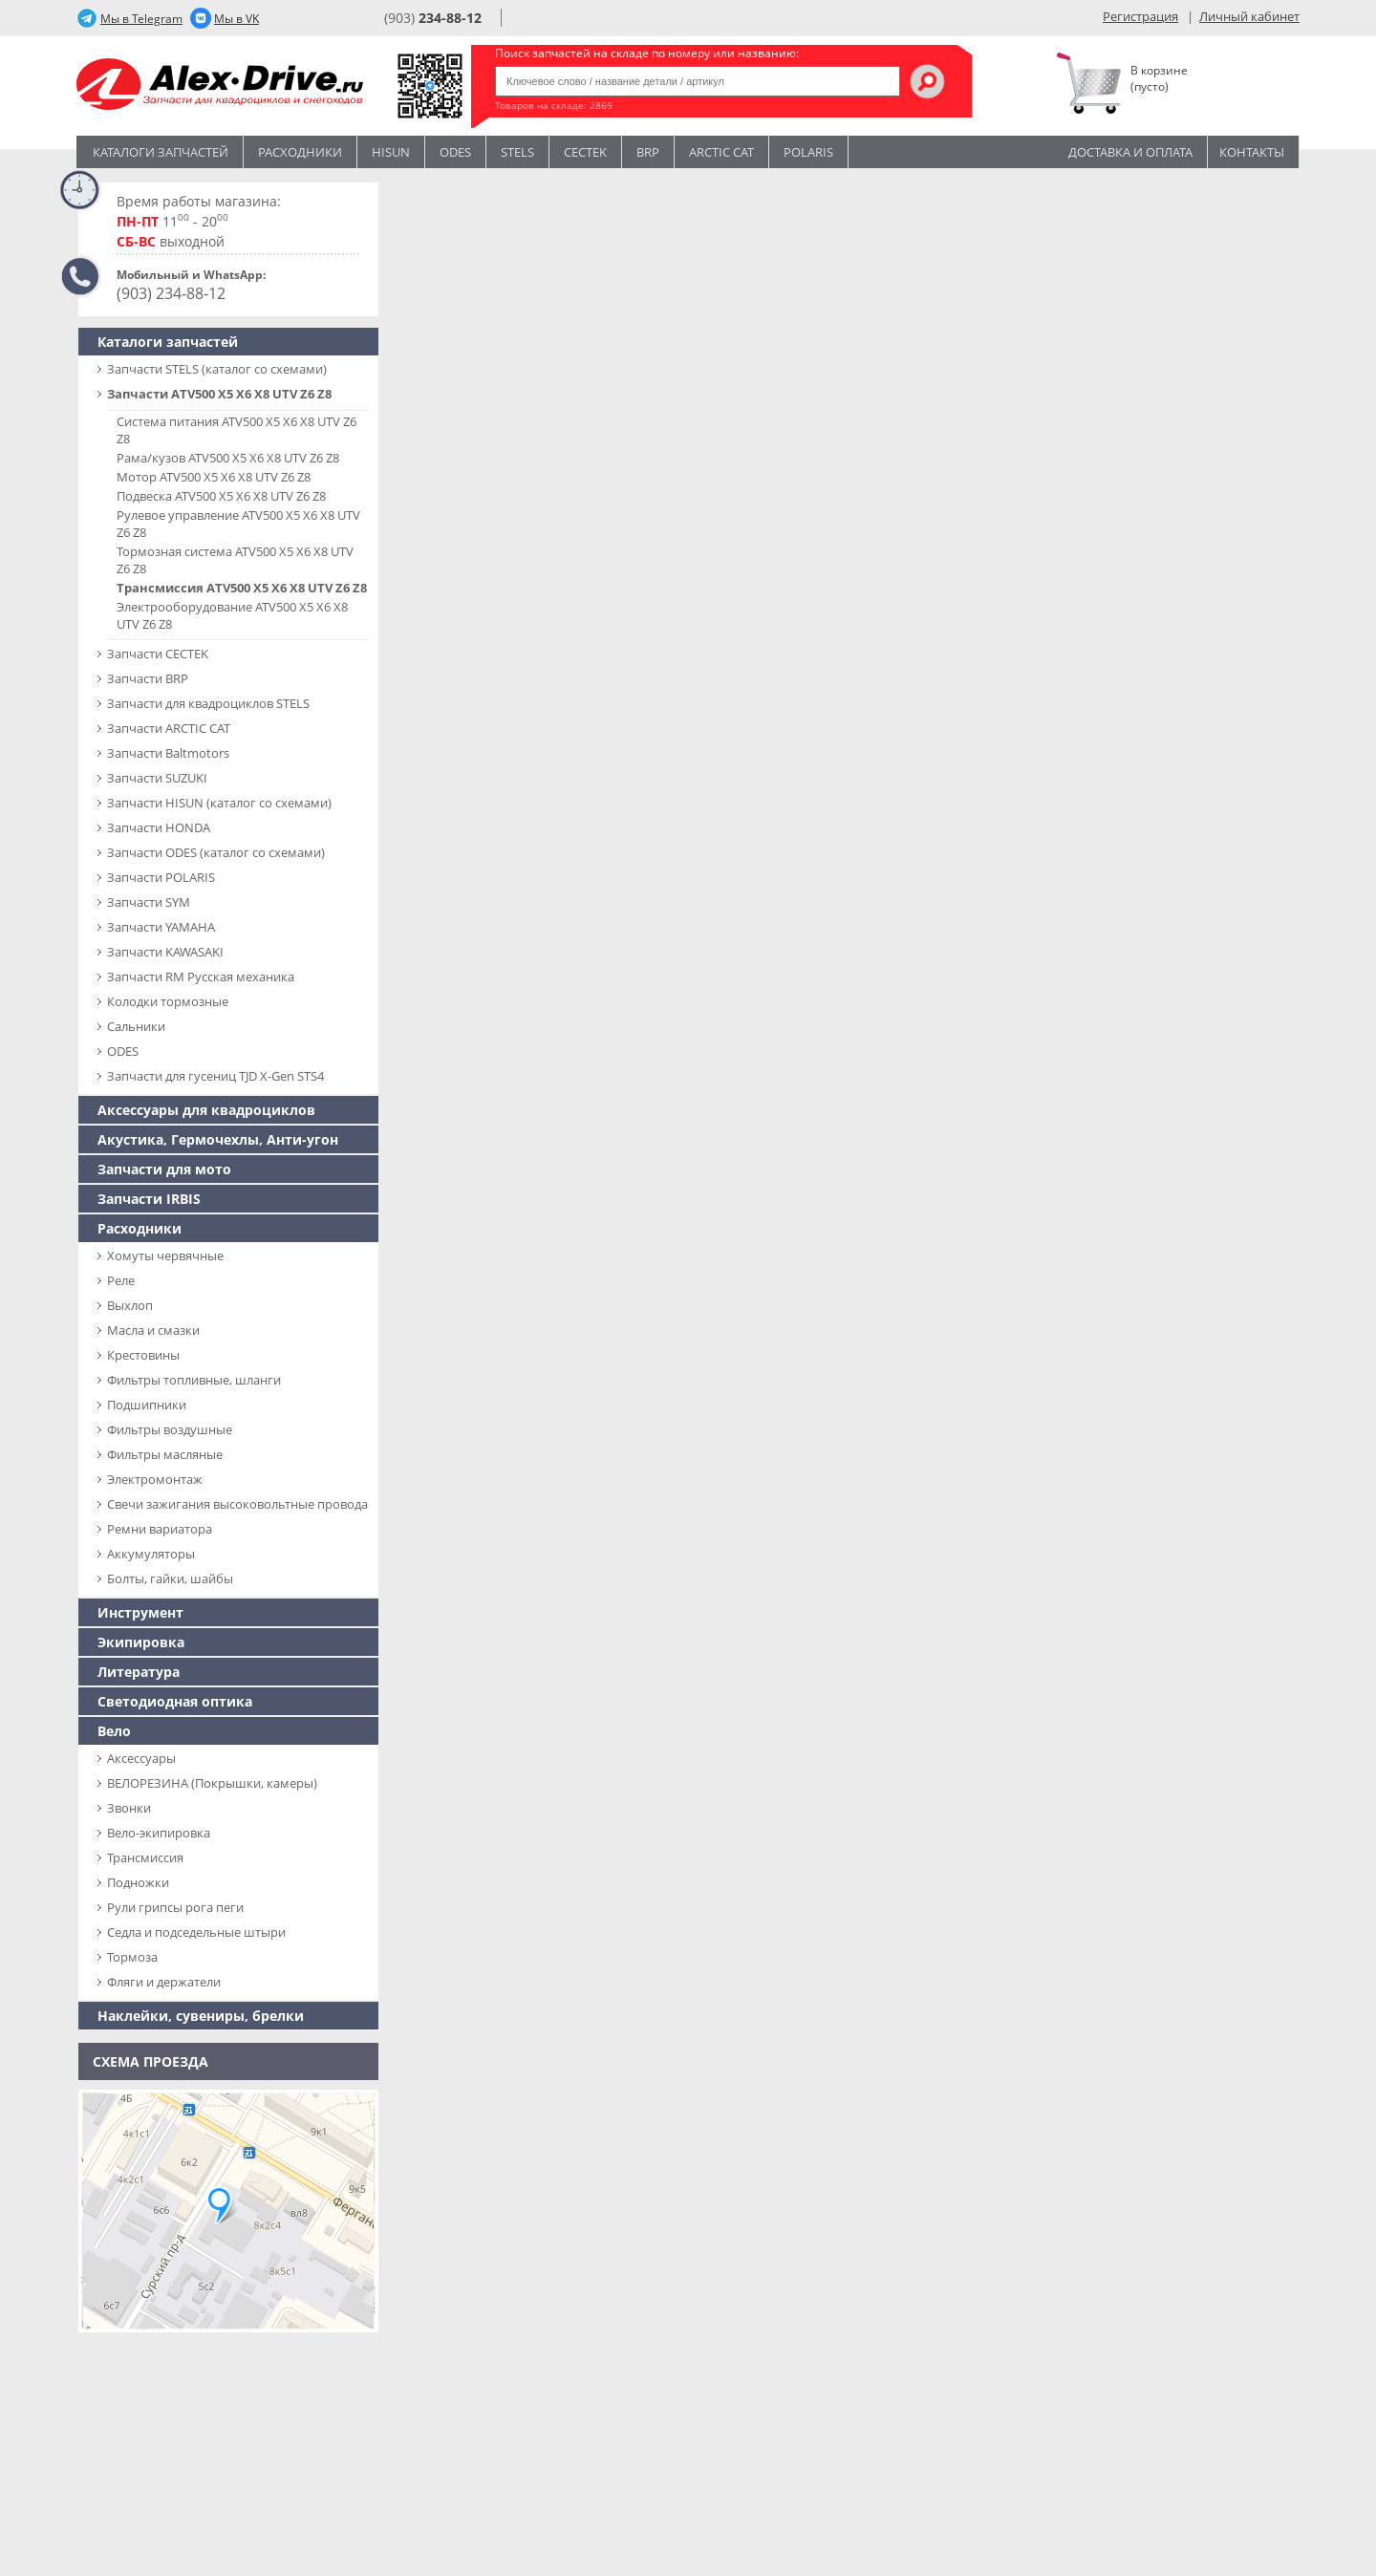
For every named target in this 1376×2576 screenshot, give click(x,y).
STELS (517, 152)
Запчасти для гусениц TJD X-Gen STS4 (215, 1075)
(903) (433, 18)
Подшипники (146, 1404)
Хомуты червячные (165, 1255)
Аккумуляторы (151, 1553)
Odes (455, 152)
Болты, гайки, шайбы (170, 1578)
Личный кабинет (1249, 16)
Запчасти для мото (164, 1169)
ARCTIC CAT (721, 152)
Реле (121, 1280)
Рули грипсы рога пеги (175, 1907)
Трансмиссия (145, 1857)
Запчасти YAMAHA (161, 926)
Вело (114, 1731)
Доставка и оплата (1130, 152)
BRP (647, 152)
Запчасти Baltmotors (168, 753)
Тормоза (132, 1956)
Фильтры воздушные (169, 1429)
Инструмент (140, 1612)
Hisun (391, 152)
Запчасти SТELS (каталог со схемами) (217, 368)
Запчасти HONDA (158, 827)
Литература (138, 1672)
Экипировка (140, 1642)
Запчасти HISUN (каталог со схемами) (219, 802)
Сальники (136, 1026)
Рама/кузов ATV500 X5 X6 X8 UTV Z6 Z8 (228, 457)
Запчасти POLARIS (161, 877)
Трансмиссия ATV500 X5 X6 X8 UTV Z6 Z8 (242, 587)
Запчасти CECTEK (157, 653)
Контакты (1251, 152)
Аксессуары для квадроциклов (206, 1110)
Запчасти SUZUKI (157, 777)
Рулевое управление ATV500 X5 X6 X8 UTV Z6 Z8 (238, 523)
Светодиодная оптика (174, 1701)
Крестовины (143, 1354)
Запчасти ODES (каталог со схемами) (216, 852)
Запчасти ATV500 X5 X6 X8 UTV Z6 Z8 (219, 393)
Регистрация (1140, 16)
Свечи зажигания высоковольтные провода (237, 1504)
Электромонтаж (155, 1479)
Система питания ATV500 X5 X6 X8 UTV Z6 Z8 (236, 430)
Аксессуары (141, 1758)
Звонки (129, 1807)
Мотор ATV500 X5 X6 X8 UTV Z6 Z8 (214, 476)
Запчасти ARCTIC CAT (168, 728)
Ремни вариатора (159, 1528)
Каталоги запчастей (160, 152)
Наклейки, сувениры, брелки (200, 2016)
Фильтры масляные (165, 1454)
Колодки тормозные (167, 1001)
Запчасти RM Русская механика (200, 976)
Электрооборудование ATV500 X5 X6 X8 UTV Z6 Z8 (232, 615)
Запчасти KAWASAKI (165, 951)
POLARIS (808, 152)
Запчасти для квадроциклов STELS (208, 703)
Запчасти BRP (147, 678)
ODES (123, 1051)
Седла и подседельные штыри (196, 1932)
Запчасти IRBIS (149, 1199)
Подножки (138, 1882)
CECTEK (585, 152)
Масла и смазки (153, 1330)
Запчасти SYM (148, 902)
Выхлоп (130, 1305)
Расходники (300, 152)
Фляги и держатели (164, 1981)
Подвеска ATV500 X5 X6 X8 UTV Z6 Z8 (221, 495)
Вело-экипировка (158, 1832)
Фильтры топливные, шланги (194, 1379)
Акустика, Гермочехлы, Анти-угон (217, 1139)
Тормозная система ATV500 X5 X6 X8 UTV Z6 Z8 (235, 560)
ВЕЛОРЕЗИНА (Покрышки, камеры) (212, 1783)
